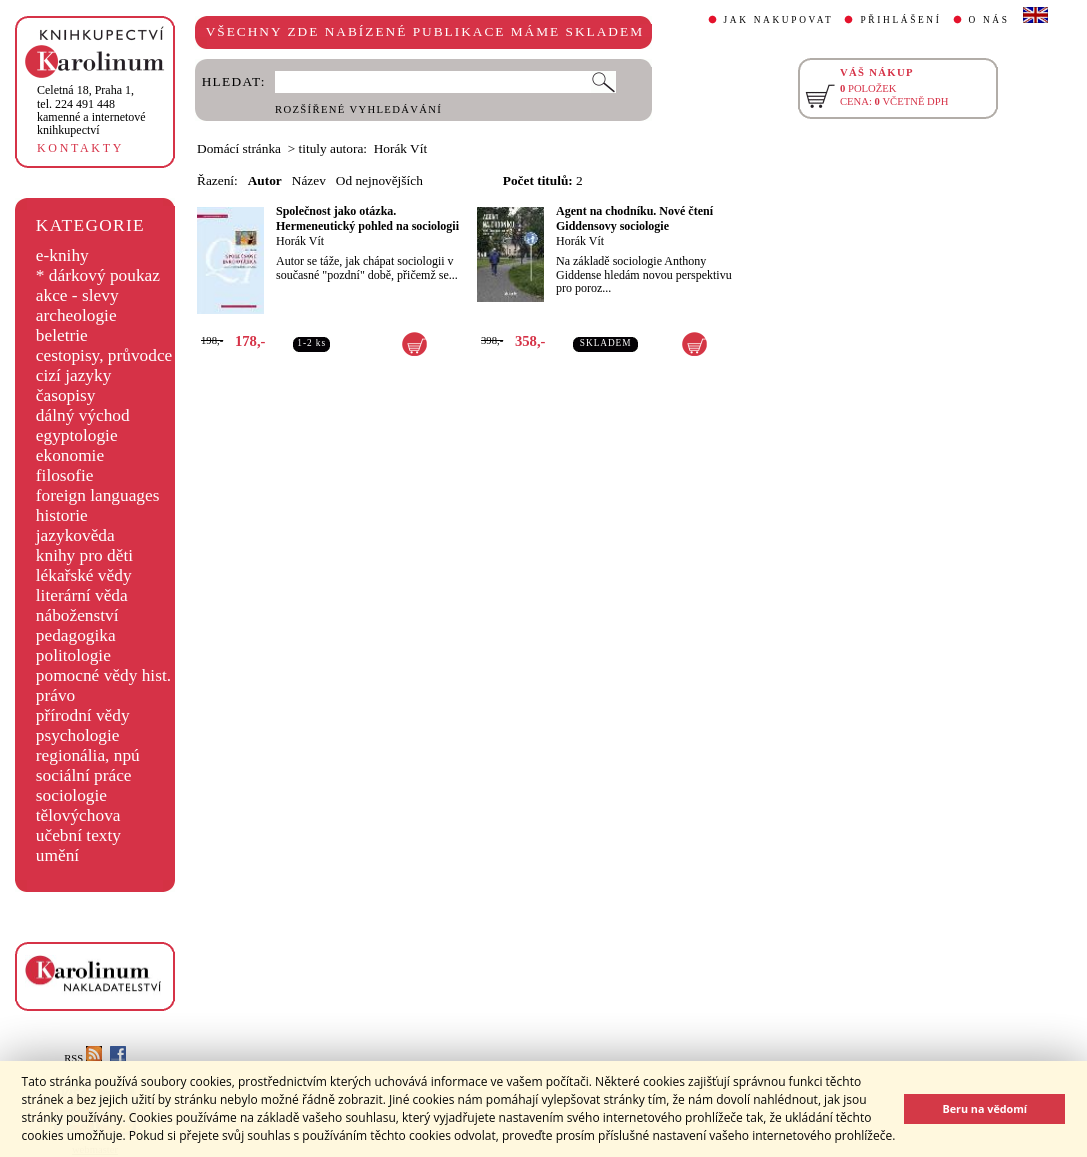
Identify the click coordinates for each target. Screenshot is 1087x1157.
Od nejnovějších (379, 180)
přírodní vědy (83, 715)
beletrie (62, 335)
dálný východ (83, 415)
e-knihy (62, 255)
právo (55, 695)
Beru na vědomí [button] (984, 1108)
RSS (83, 1058)
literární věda (82, 595)
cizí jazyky (74, 375)
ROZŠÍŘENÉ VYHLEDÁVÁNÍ (358, 109)
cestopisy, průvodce (104, 355)
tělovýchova (78, 815)
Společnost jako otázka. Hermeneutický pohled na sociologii (367, 218)
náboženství (77, 615)
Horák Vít (300, 241)
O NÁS (989, 20)
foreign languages (98, 495)
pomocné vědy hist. (103, 675)
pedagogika (76, 635)
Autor (265, 180)
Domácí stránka (239, 148)
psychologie (78, 735)
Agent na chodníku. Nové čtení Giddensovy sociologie (634, 218)
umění (57, 855)
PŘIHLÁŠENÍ (900, 20)
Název (309, 180)
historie (62, 515)
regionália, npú (88, 755)
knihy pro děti (84, 555)
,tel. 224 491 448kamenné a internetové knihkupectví (91, 110)
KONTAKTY (80, 148)
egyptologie (77, 435)
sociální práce (84, 775)
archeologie (76, 315)
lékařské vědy (84, 575)
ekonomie (70, 455)
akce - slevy (77, 295)
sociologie (71, 795)
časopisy (66, 395)
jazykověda (75, 535)
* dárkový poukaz (98, 275)
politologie (73, 655)
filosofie (65, 475)
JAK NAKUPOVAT (779, 20)
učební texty (78, 835)
